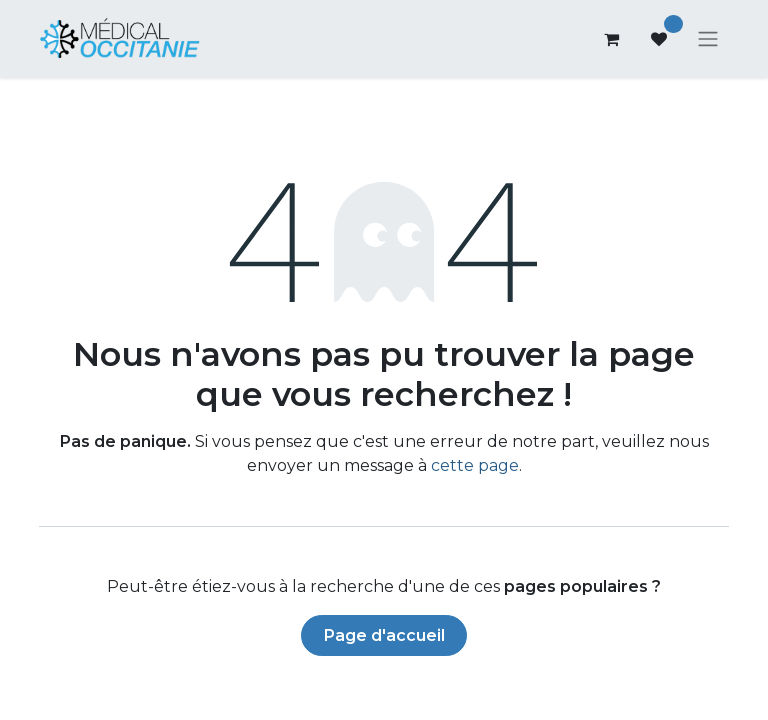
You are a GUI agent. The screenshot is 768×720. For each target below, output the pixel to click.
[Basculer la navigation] (708, 40)
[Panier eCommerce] (611, 40)
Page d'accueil (384, 637)
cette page (475, 467)
